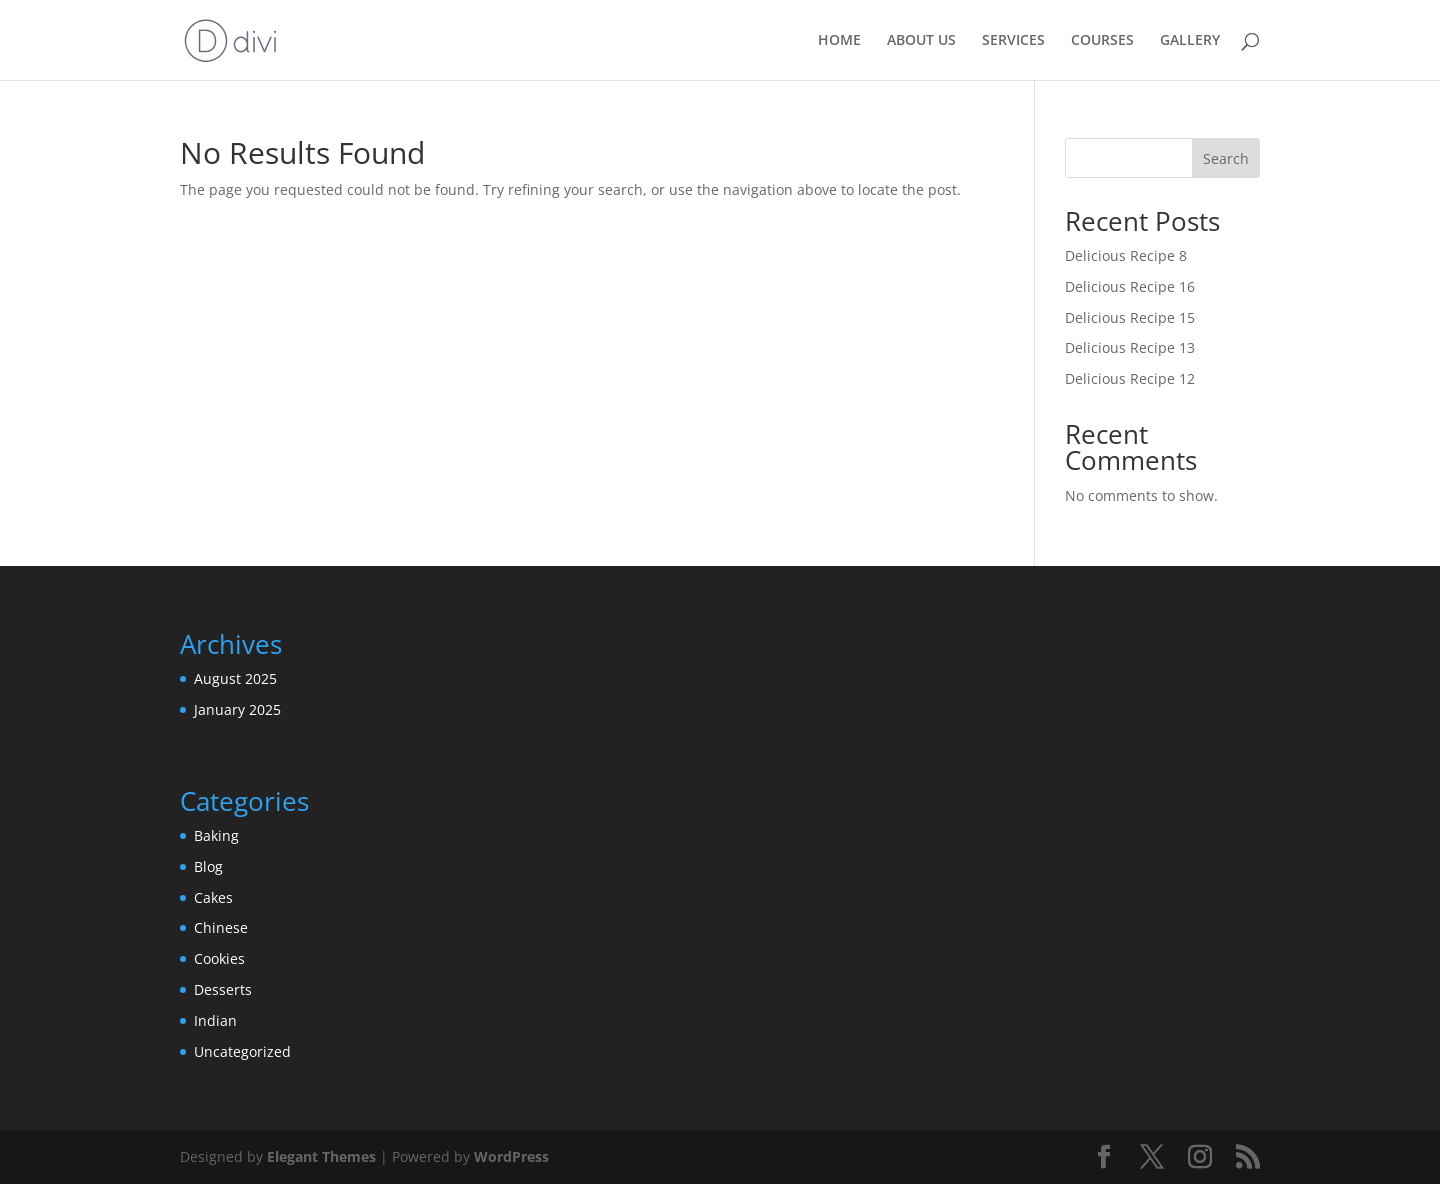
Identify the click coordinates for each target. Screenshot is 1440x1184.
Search (1226, 158)
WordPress (511, 1156)
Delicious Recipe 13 (1130, 347)
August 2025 (235, 678)
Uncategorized (242, 1051)
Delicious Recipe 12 (1130, 378)
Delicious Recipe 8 (1126, 255)
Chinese (221, 927)
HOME (839, 41)
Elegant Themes (321, 1156)
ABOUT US (921, 41)
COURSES (1102, 41)
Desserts (223, 989)
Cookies (219, 958)
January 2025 (237, 709)
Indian (215, 1020)
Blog (208, 866)
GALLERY (1190, 41)
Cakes (213, 897)
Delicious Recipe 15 (1130, 317)
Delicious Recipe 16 (1130, 286)
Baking (216, 835)
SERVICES (1013, 41)
